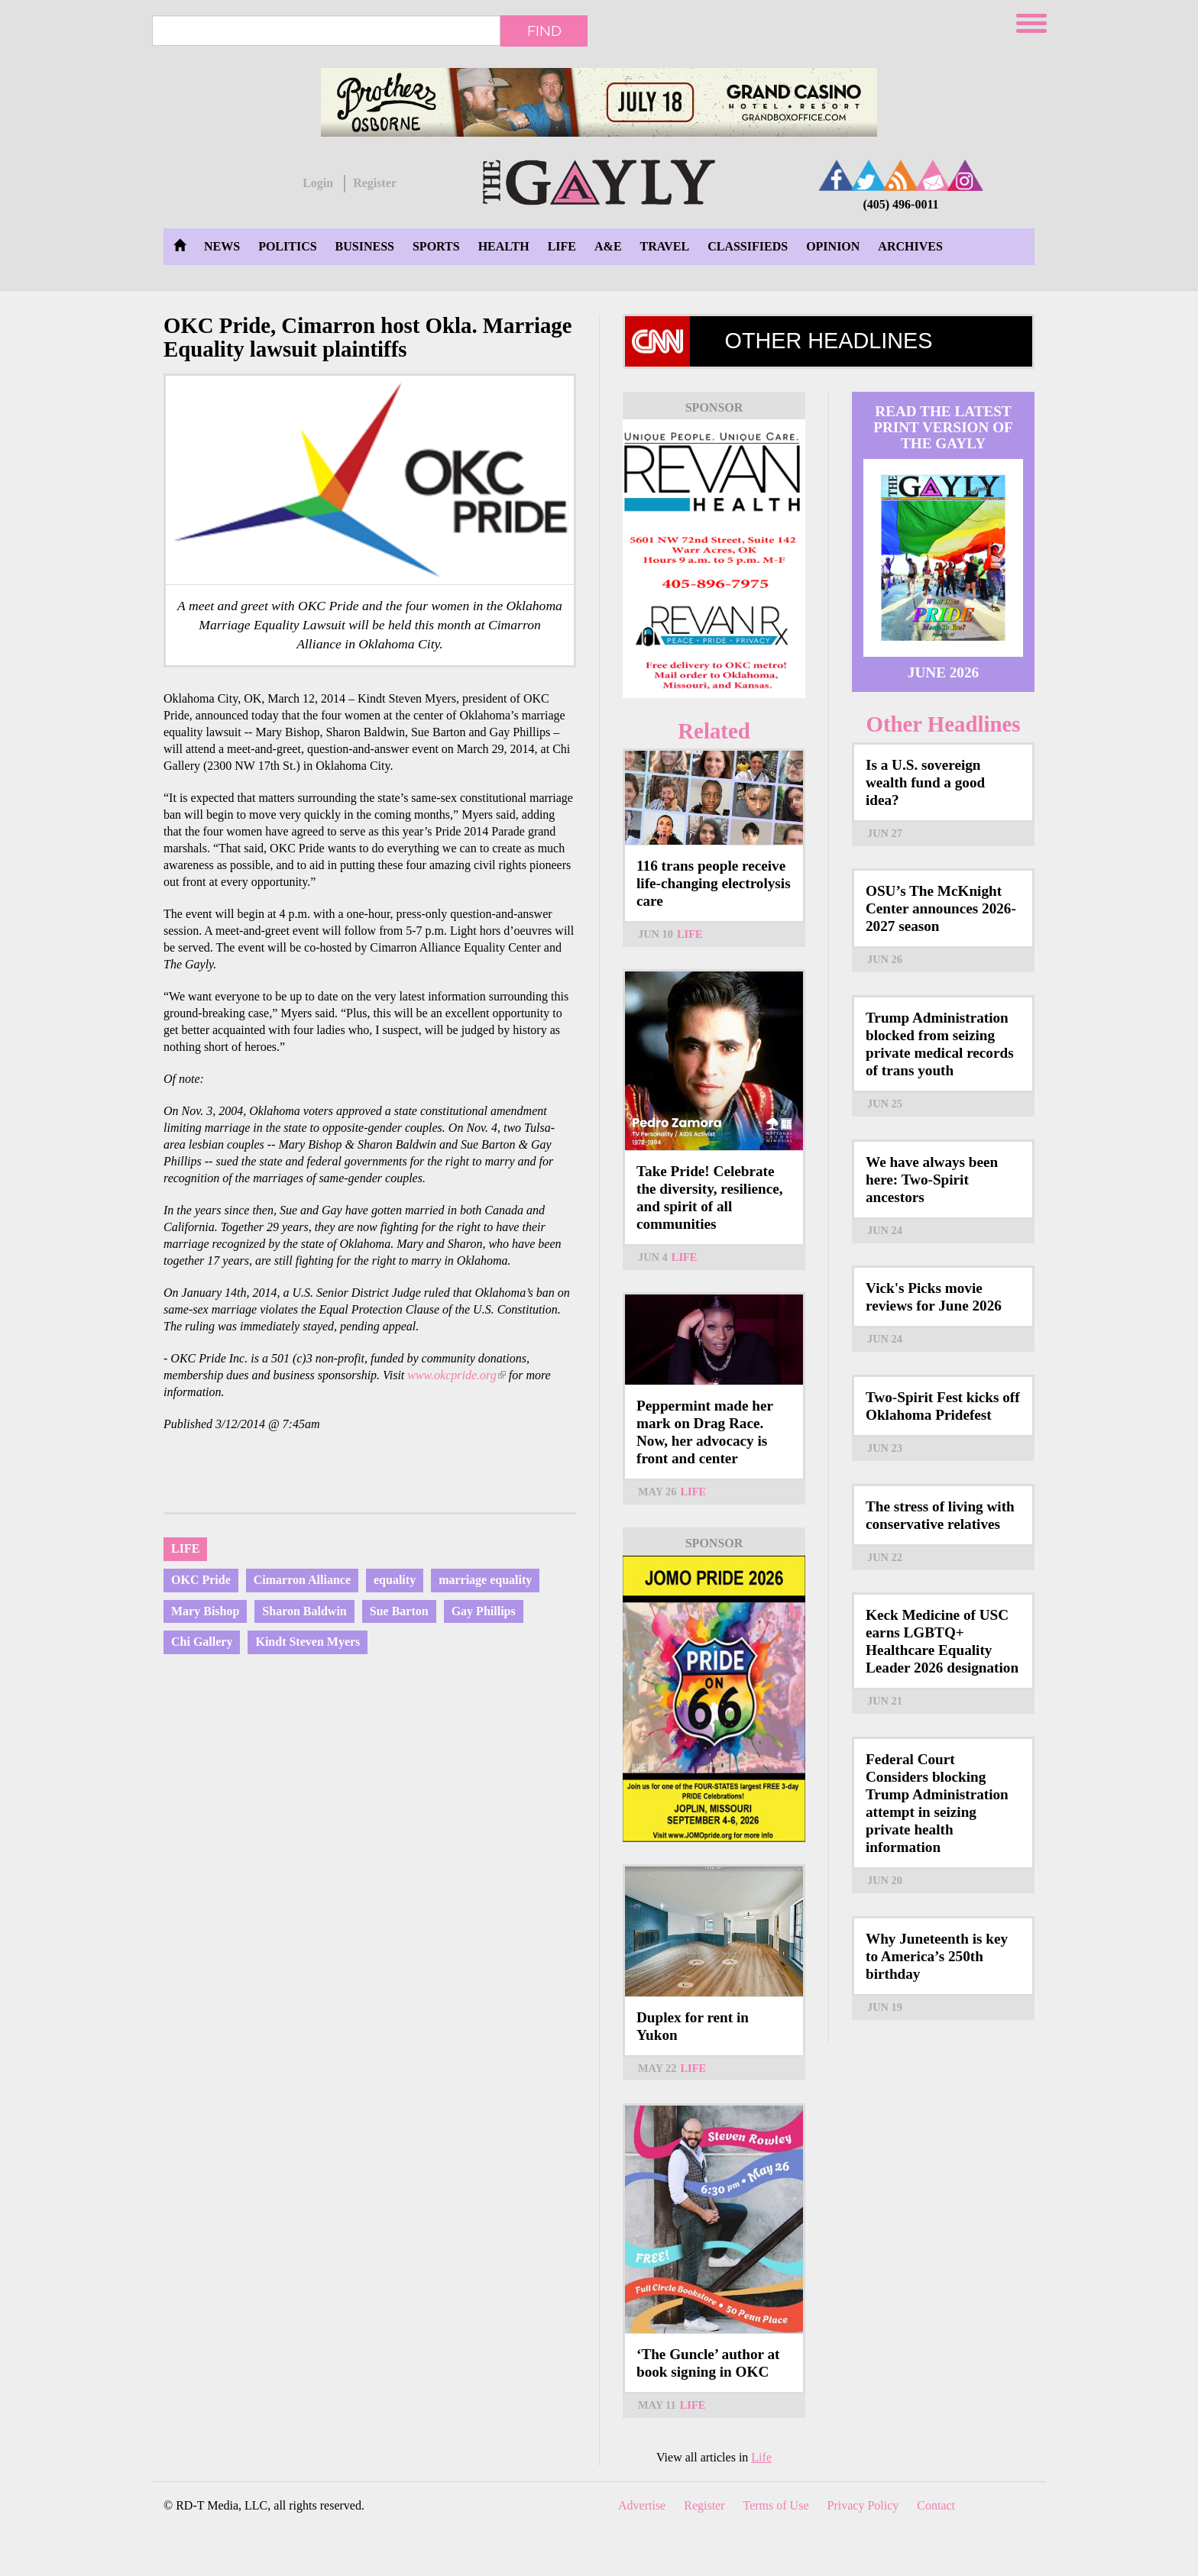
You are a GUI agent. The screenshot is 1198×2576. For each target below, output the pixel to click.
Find (544, 30)
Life (562, 246)
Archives (910, 246)
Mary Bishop (205, 1611)
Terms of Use (776, 2505)
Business (364, 246)
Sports (436, 246)
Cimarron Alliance (302, 1579)
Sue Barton (399, 1611)
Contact (936, 2505)
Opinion (833, 246)
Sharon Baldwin (304, 1611)
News (222, 246)
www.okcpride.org (456, 1375)
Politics (287, 246)
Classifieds (747, 246)
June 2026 (943, 672)
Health (503, 246)
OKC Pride (201, 1579)
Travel (665, 246)
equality (395, 1579)
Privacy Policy (863, 2505)
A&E (608, 246)
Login (318, 182)
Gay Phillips (484, 1611)
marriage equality (485, 1579)
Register (375, 182)
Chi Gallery (201, 1641)
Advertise (641, 2505)
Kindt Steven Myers (307, 1641)
